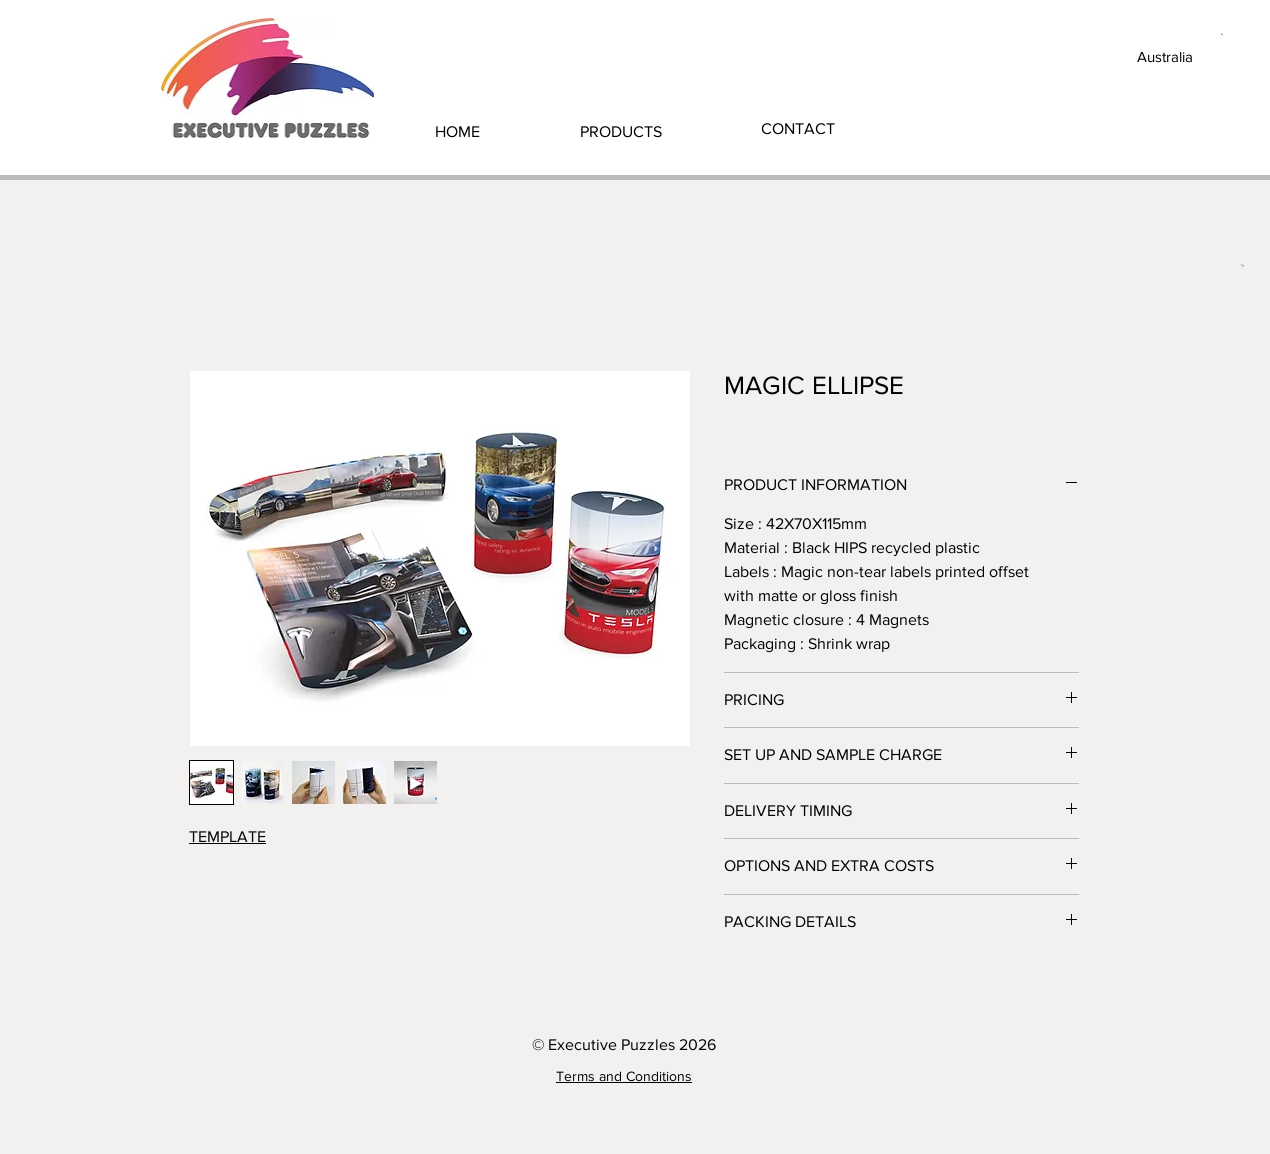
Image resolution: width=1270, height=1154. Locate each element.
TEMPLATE (227, 836)
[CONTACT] (797, 129)
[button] (621, 131)
